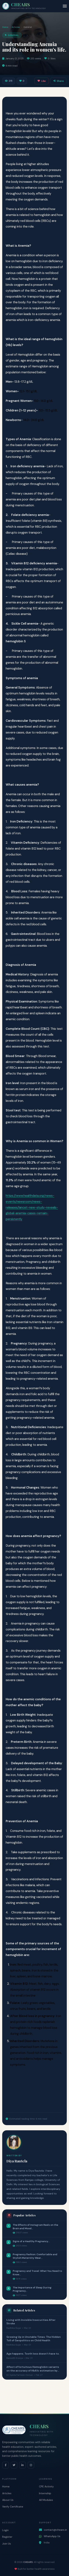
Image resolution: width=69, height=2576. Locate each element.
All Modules (46, 2500)
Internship (45, 2493)
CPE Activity (46, 2486)
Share (58, 81)
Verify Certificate (12, 2506)
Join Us (6, 2543)
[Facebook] (5, 2465)
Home (5, 27)
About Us (7, 2500)
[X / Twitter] (14, 2465)
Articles (16, 27)
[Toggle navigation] (65, 6)
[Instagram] (31, 2465)
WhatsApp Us (52, 2536)
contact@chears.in (55, 2529)
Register (7, 2536)
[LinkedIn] (22, 2465)
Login (5, 2530)
